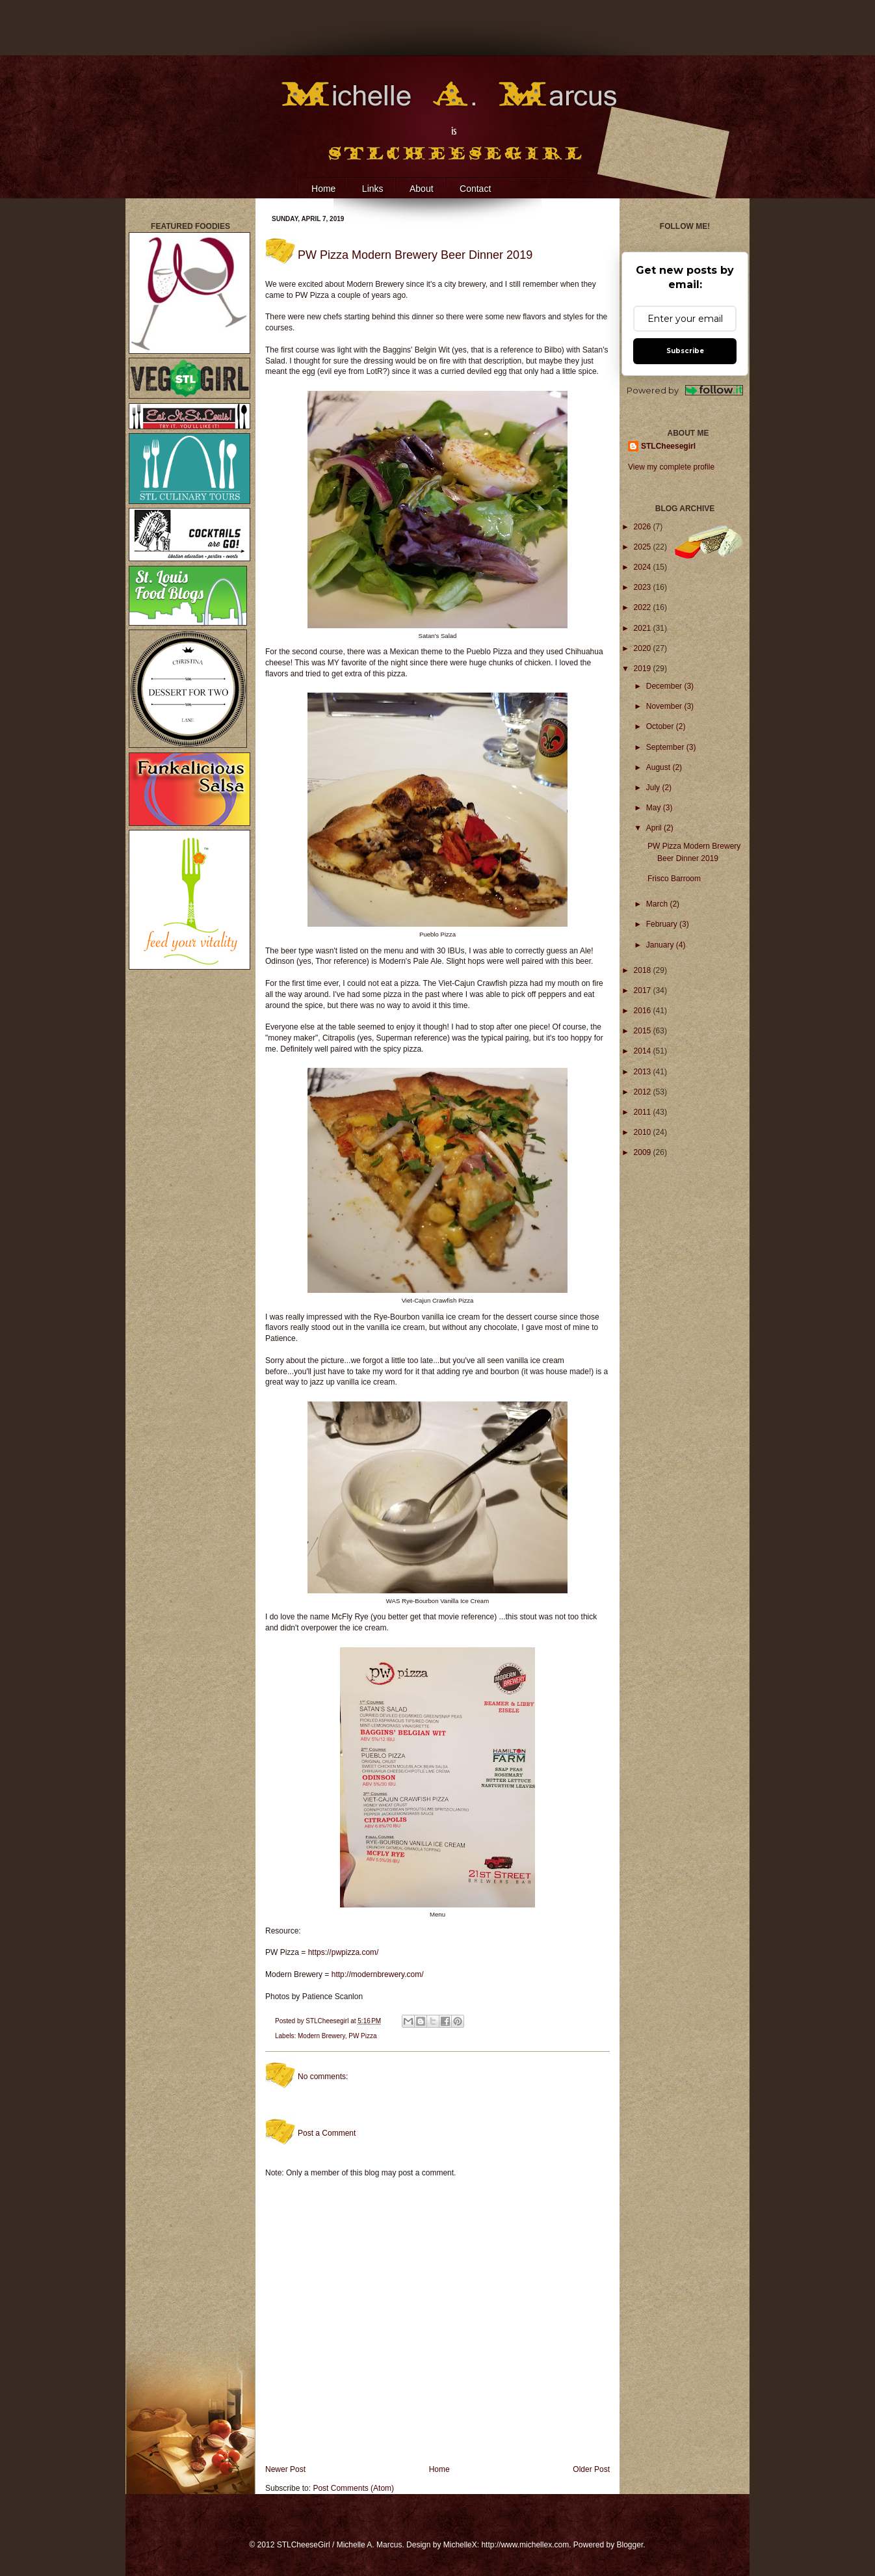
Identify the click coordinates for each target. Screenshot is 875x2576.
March (658, 904)
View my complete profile (671, 466)
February (662, 924)
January (661, 944)
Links (373, 188)
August (659, 767)
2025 (643, 546)
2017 (643, 990)
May (654, 807)
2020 (643, 648)
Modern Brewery (321, 2035)
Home (323, 188)
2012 (643, 1091)
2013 (643, 1071)
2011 (643, 1112)
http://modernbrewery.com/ (378, 1974)
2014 (643, 1051)
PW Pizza (362, 2035)
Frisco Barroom (674, 878)
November (665, 706)
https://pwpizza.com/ (343, 1952)
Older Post (591, 2469)
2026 (643, 526)
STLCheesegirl (328, 2021)
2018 (643, 970)
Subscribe (685, 351)
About (422, 188)
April (655, 827)
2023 (643, 587)
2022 (643, 607)
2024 (643, 567)
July (654, 787)
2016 (643, 1010)
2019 (643, 668)
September (666, 747)
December (665, 686)
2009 (643, 1152)
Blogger (630, 2544)
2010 (643, 1132)
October (661, 726)
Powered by (685, 390)
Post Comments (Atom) (353, 2488)
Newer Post (285, 2469)
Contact (475, 188)
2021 (643, 628)
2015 (643, 1030)
